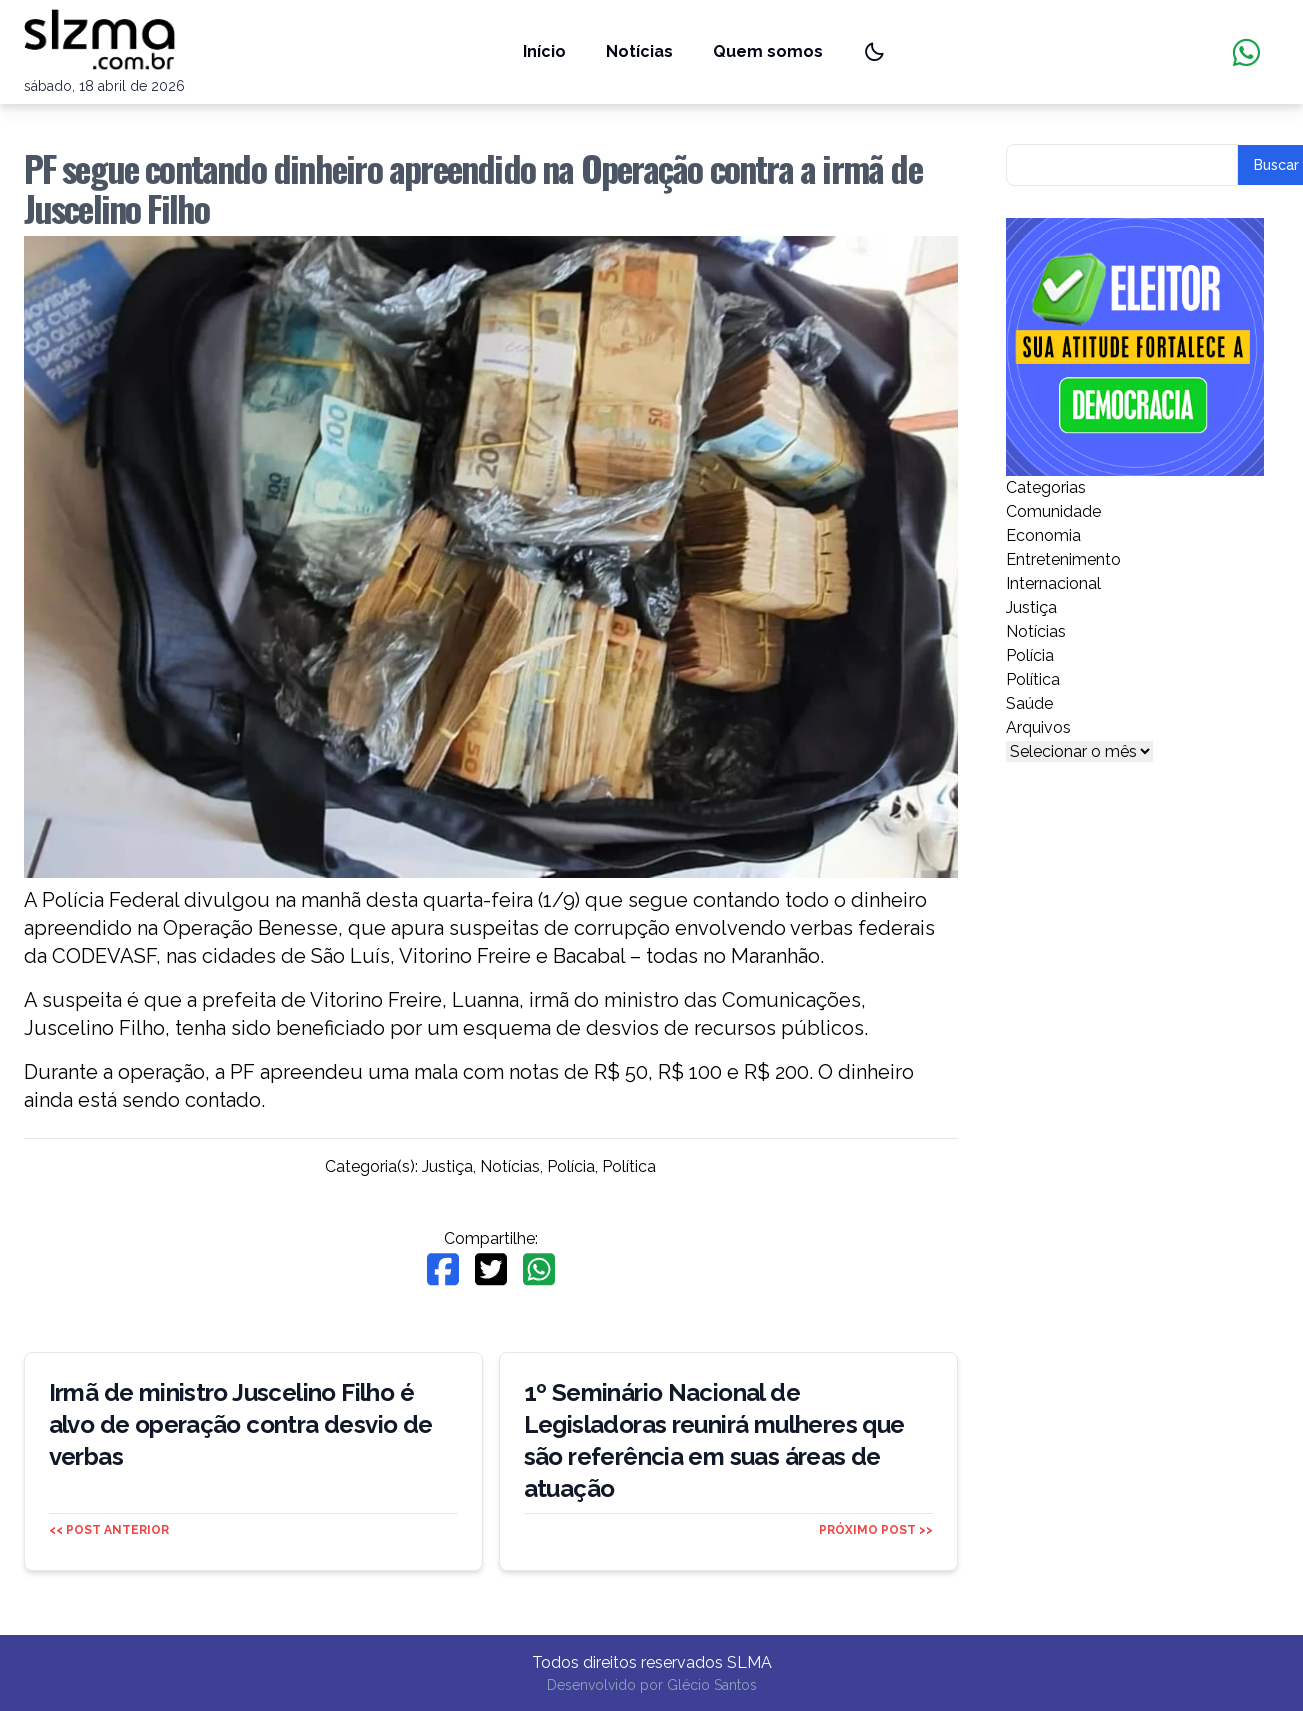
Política (629, 1166)
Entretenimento (1063, 559)
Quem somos (768, 51)
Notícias (639, 51)
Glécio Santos (712, 1685)
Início (544, 51)
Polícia (571, 1166)
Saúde (1029, 703)
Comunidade (1053, 511)
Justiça (447, 1166)
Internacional (1053, 583)
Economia (1043, 535)
